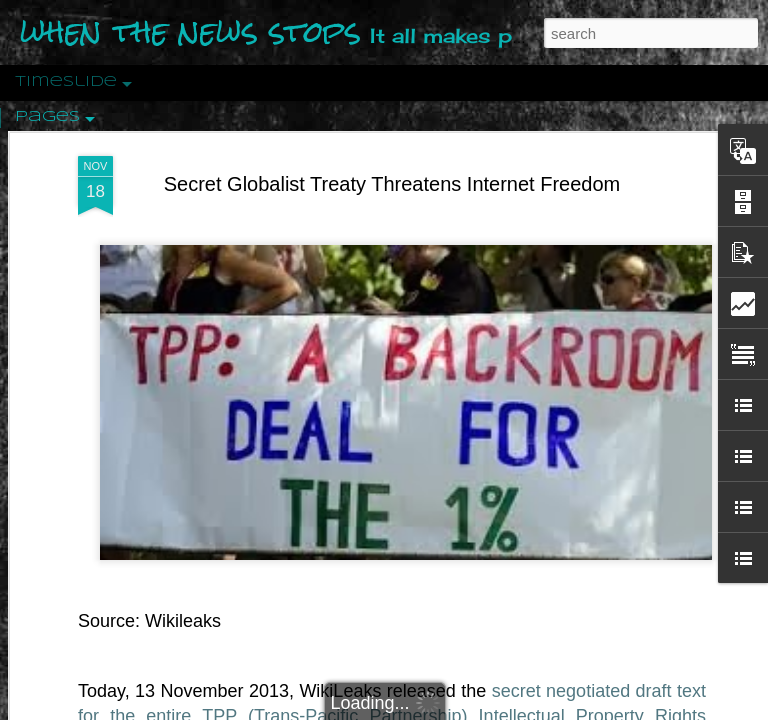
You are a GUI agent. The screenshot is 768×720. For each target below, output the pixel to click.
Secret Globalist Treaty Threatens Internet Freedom (392, 184)
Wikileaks (183, 621)
